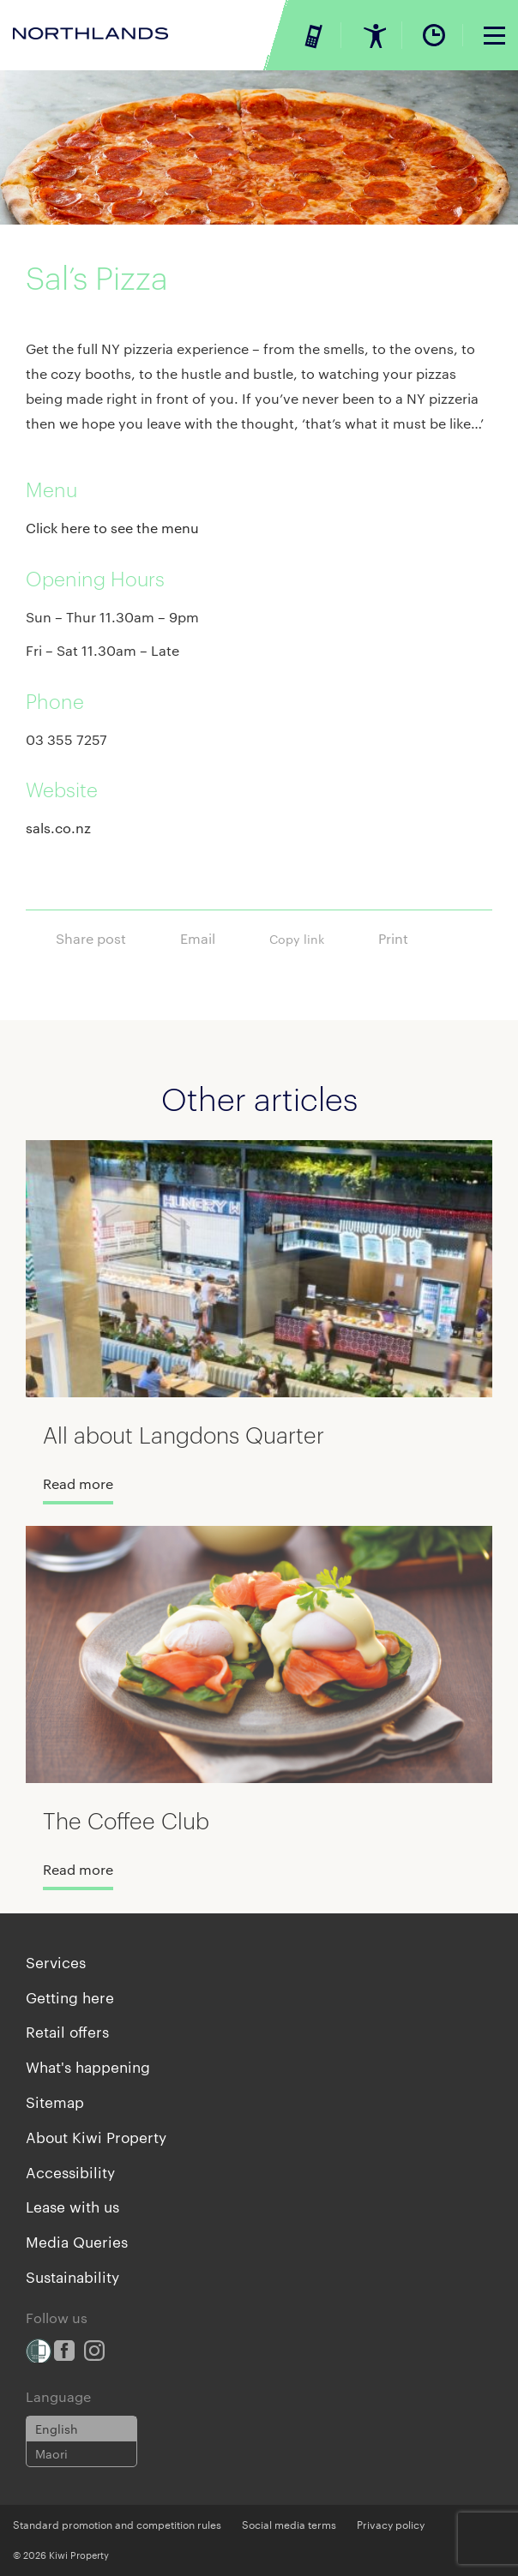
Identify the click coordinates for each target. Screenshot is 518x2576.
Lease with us (72, 2205)
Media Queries (77, 2241)
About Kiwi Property (96, 2136)
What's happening (88, 2066)
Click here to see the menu (112, 528)
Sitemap (55, 2101)
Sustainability (72, 2276)
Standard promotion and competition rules (117, 2523)
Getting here (70, 1996)
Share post (105, 934)
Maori (51, 2453)
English (56, 2428)
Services (56, 1961)
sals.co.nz (58, 828)
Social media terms (289, 2523)
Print (407, 934)
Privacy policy (391, 2523)
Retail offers (67, 2031)
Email (212, 934)
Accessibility (70, 2171)
